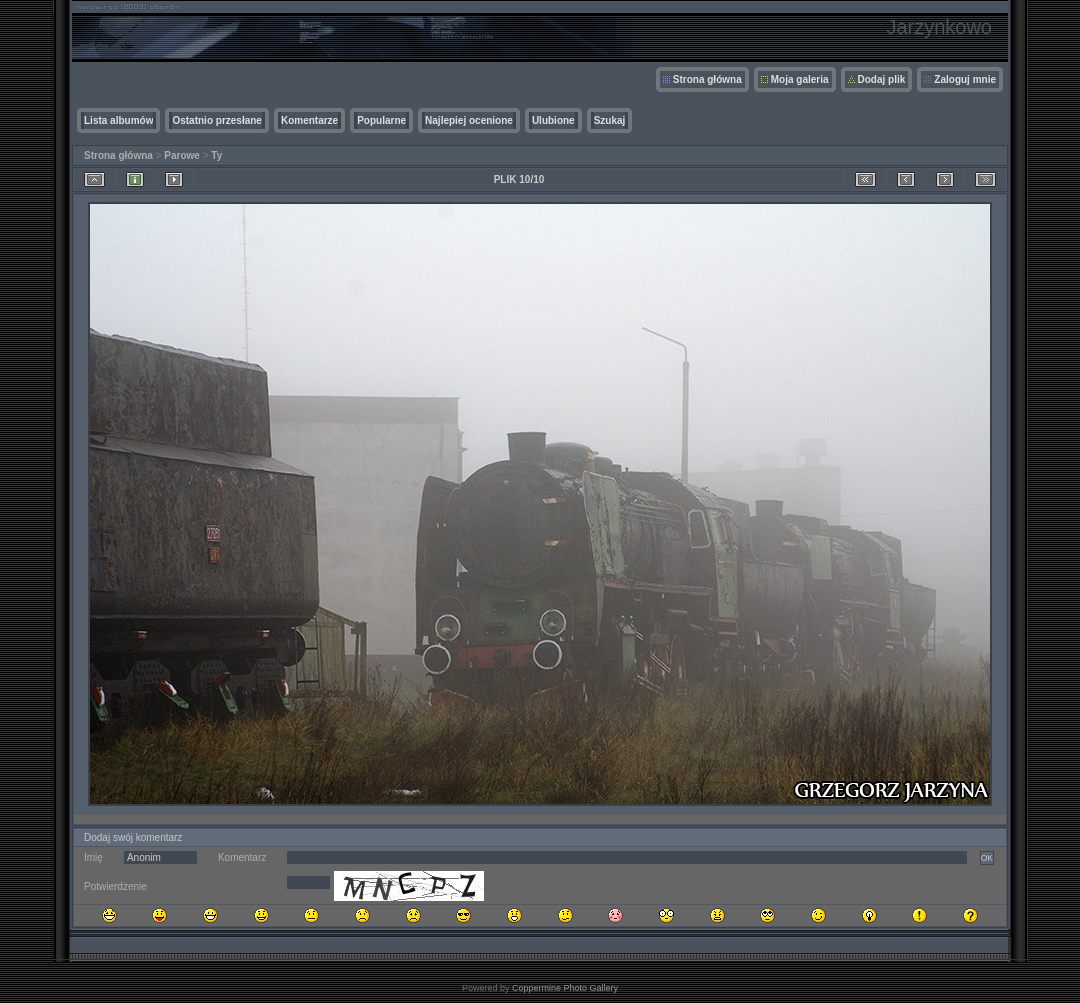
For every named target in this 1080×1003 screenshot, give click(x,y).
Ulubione (553, 120)
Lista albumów (118, 120)
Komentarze (309, 120)
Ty (216, 155)
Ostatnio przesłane (216, 120)
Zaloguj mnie (965, 79)
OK (987, 858)
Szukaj (610, 120)
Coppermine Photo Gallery (565, 988)
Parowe (182, 155)
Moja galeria (800, 79)
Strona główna (707, 79)
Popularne (381, 120)
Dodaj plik (882, 79)
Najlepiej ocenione (469, 120)
